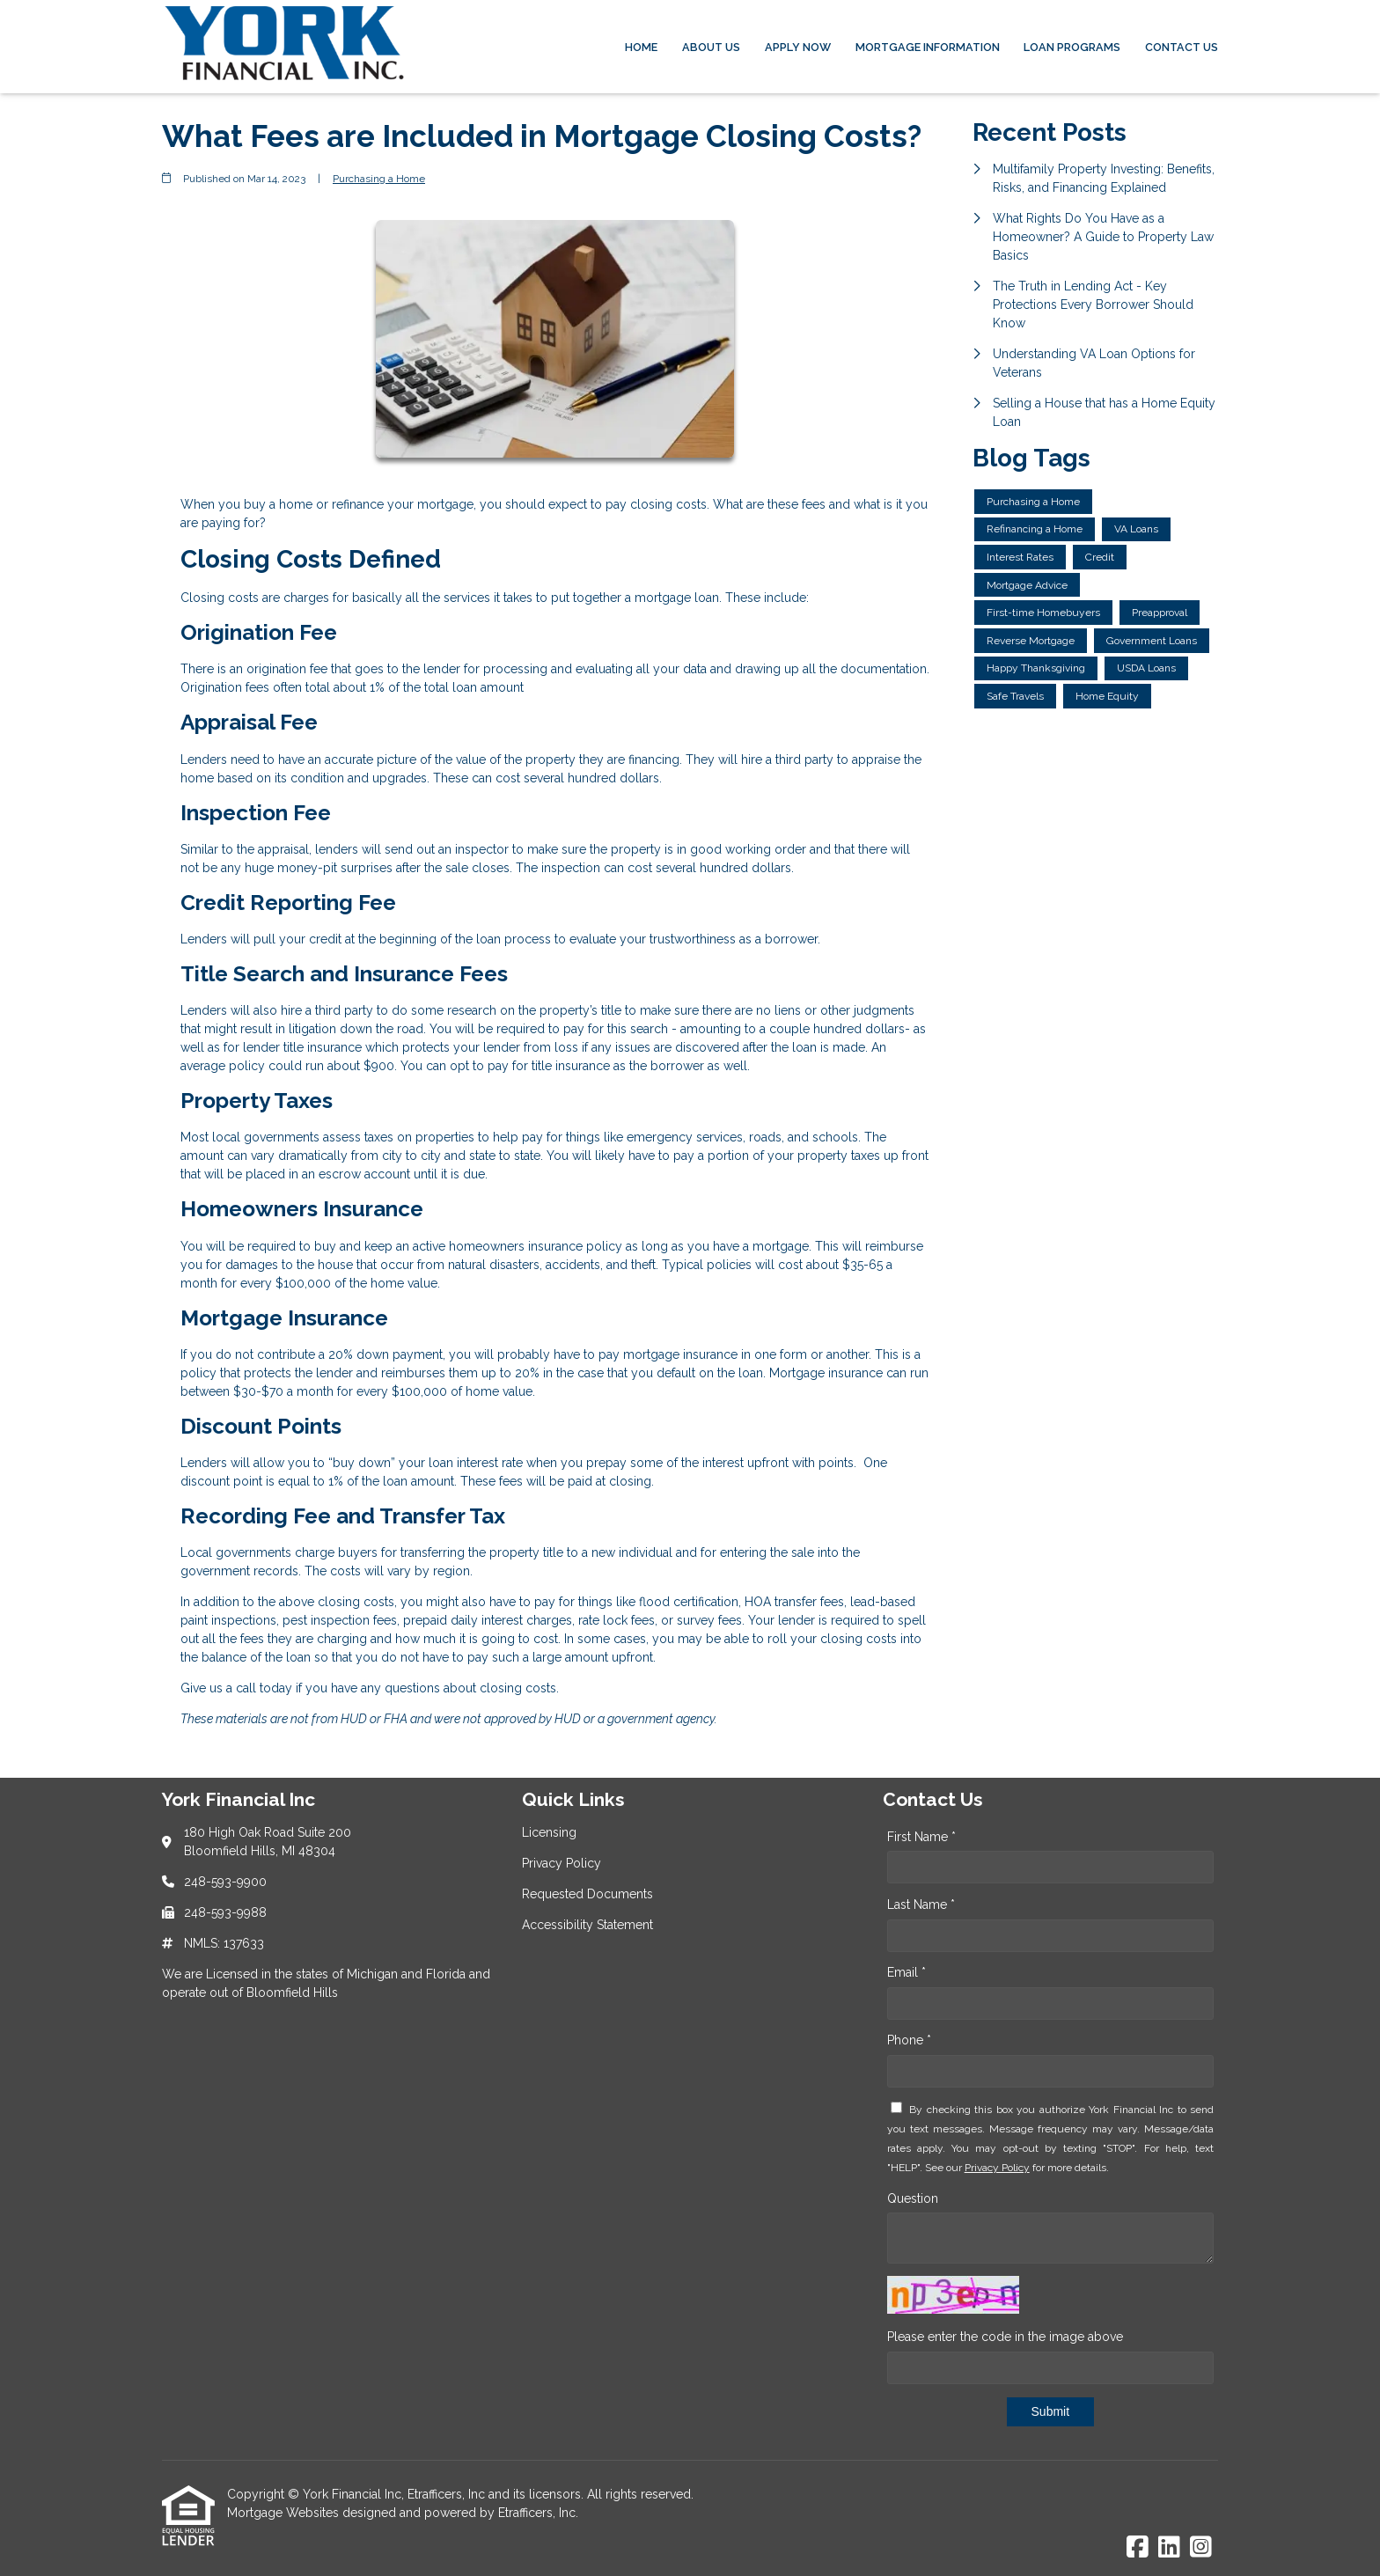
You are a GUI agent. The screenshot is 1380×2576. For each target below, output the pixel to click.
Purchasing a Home (379, 178)
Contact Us (1181, 47)
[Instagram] (1201, 2548)
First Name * (921, 1837)
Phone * (909, 2040)
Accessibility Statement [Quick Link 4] (587, 1925)
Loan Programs (1072, 47)
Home (641, 47)
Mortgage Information (927, 47)
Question (912, 2198)
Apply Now (798, 47)
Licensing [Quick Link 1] (549, 1832)
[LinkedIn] (1169, 2548)
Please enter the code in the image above (1005, 2337)
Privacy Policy (997, 2167)
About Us (711, 47)
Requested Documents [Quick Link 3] (587, 1894)
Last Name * (921, 1904)
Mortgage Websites (284, 2513)
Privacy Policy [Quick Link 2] (561, 1863)
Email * (906, 1972)
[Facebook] (1138, 2548)
